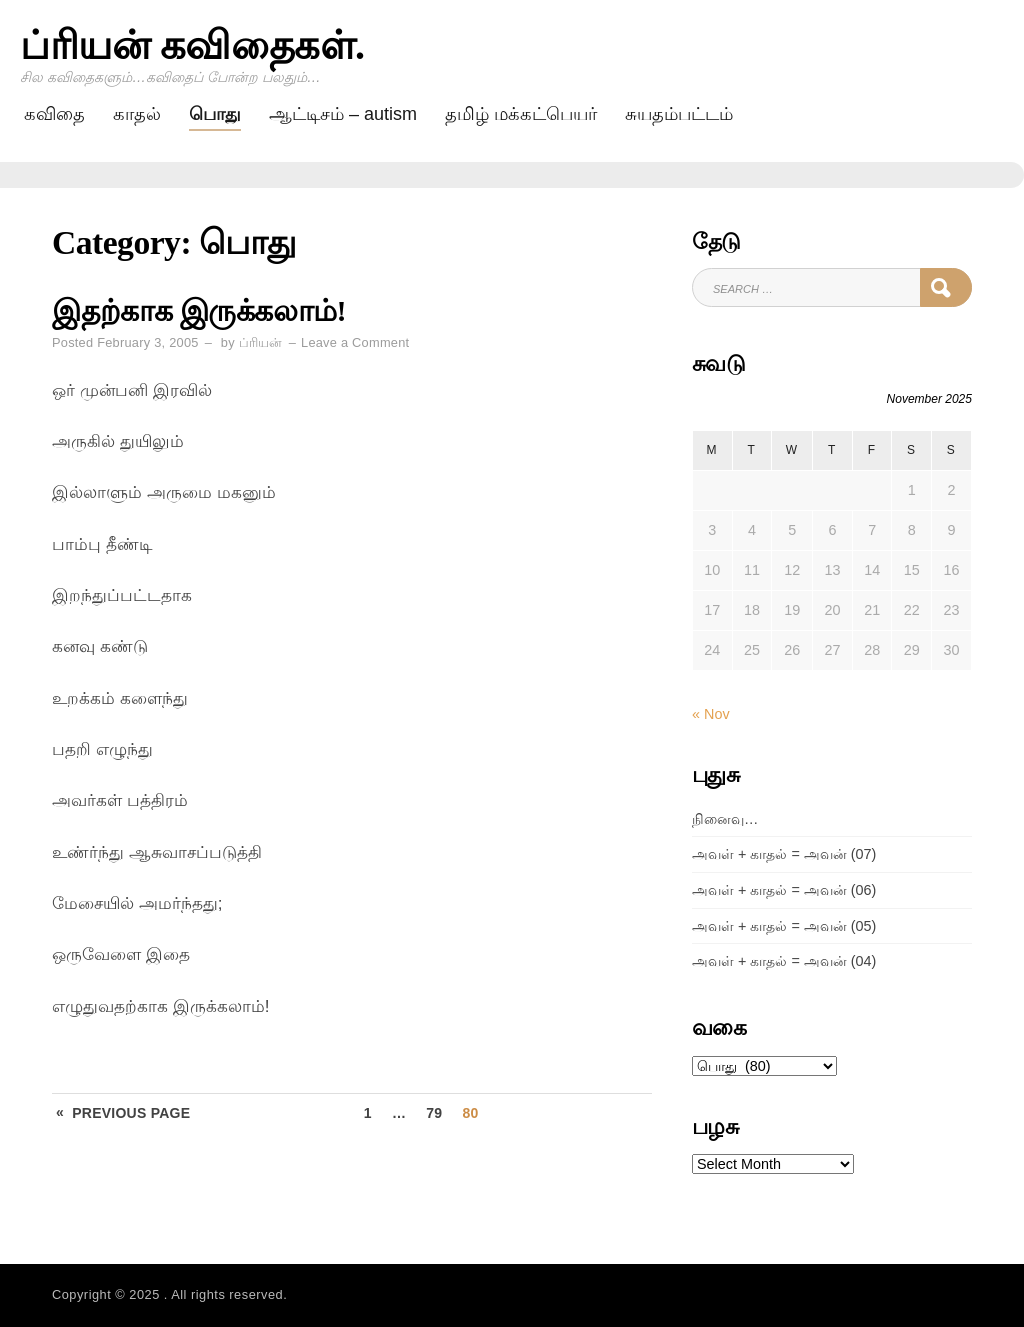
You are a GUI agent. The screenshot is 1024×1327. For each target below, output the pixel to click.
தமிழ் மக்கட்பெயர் (521, 114)
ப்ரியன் (261, 342)
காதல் (137, 114)
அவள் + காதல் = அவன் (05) (784, 926)
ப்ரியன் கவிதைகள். (192, 45)
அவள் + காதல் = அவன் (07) (784, 854)
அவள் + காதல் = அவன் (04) (784, 961)
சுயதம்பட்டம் (679, 114)
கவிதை (54, 114)
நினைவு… (725, 819)
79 (434, 1113)
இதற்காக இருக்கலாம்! (199, 311)
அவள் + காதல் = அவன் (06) (784, 890)
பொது (215, 114)
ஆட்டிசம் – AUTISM (343, 114)
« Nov (711, 714)
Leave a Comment (355, 342)
